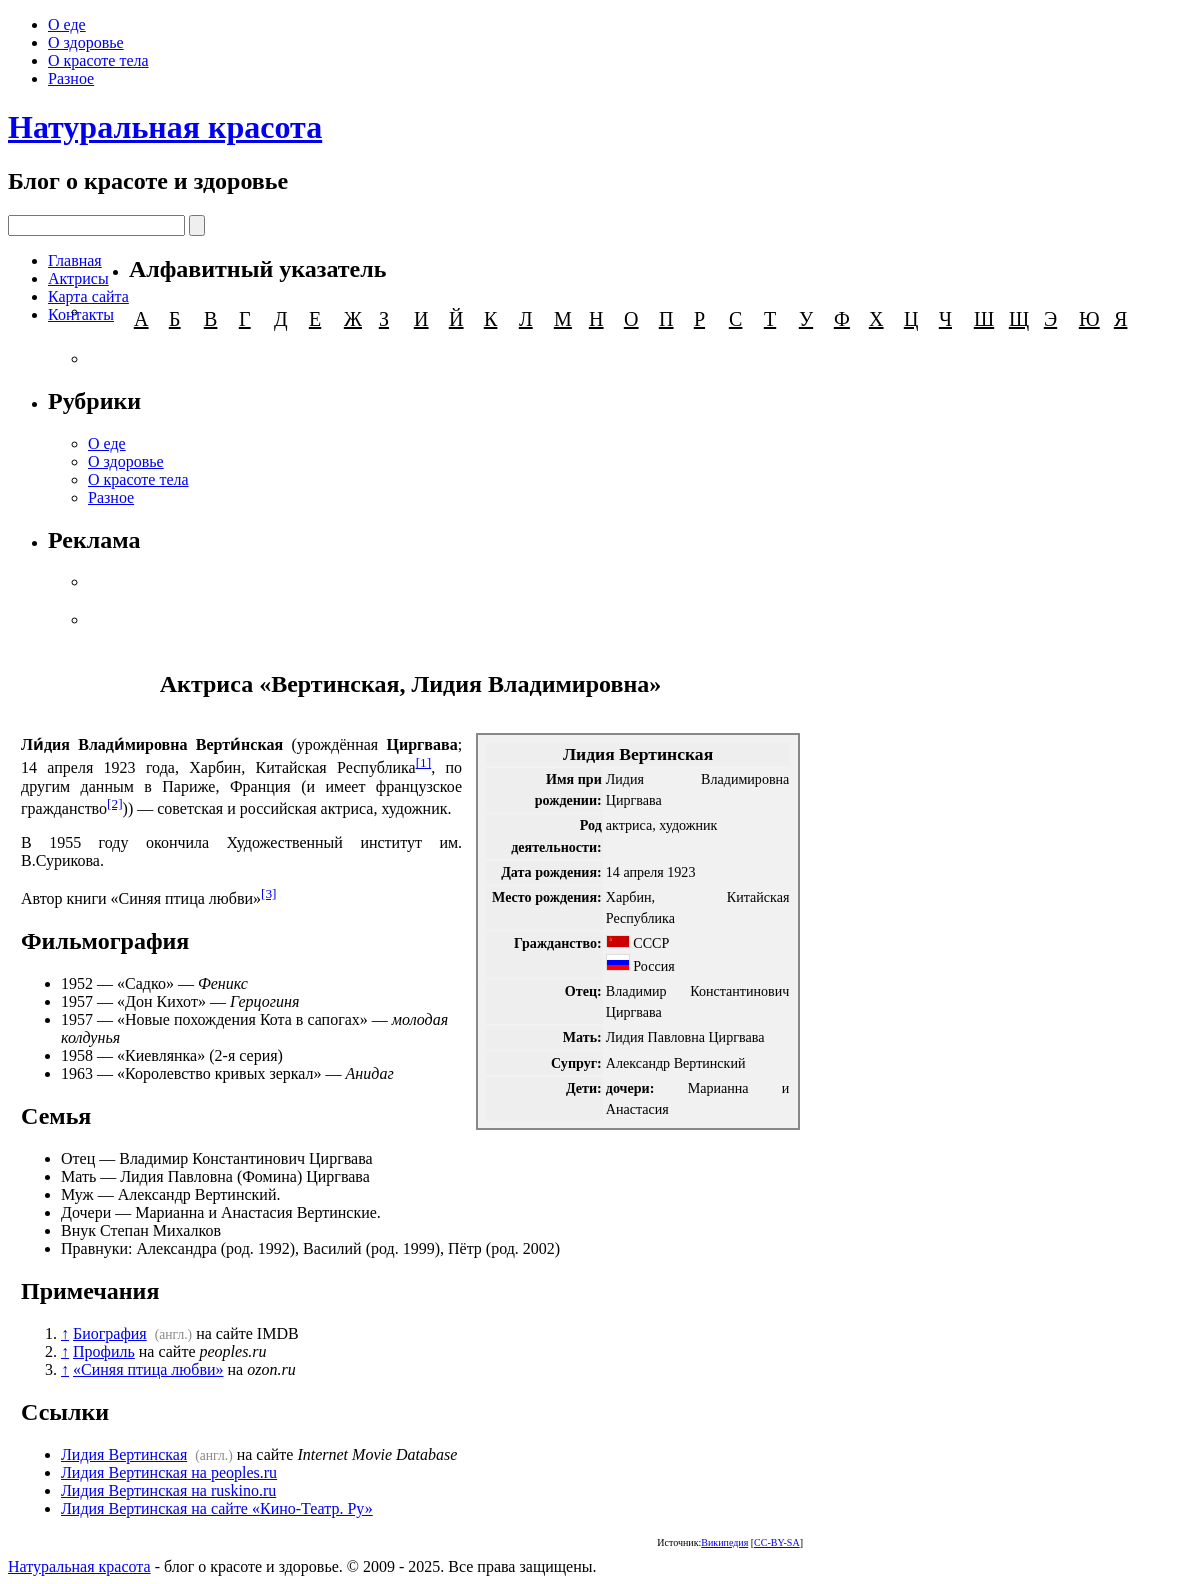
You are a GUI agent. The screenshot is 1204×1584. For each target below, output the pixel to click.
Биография (110, 1333)
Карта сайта (88, 296)
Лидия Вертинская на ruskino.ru (168, 1490)
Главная (75, 260)
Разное (71, 78)
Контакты (81, 314)
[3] (269, 893)
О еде (67, 24)
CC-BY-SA (777, 1542)
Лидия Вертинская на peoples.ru (169, 1472)
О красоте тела (98, 60)
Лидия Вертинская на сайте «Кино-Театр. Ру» (217, 1508)
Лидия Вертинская (124, 1454)
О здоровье (86, 42)
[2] (115, 803)
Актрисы (78, 278)
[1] (424, 762)
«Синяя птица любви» (148, 1369)
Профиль (104, 1351)
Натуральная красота (165, 127)
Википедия (724, 1542)
